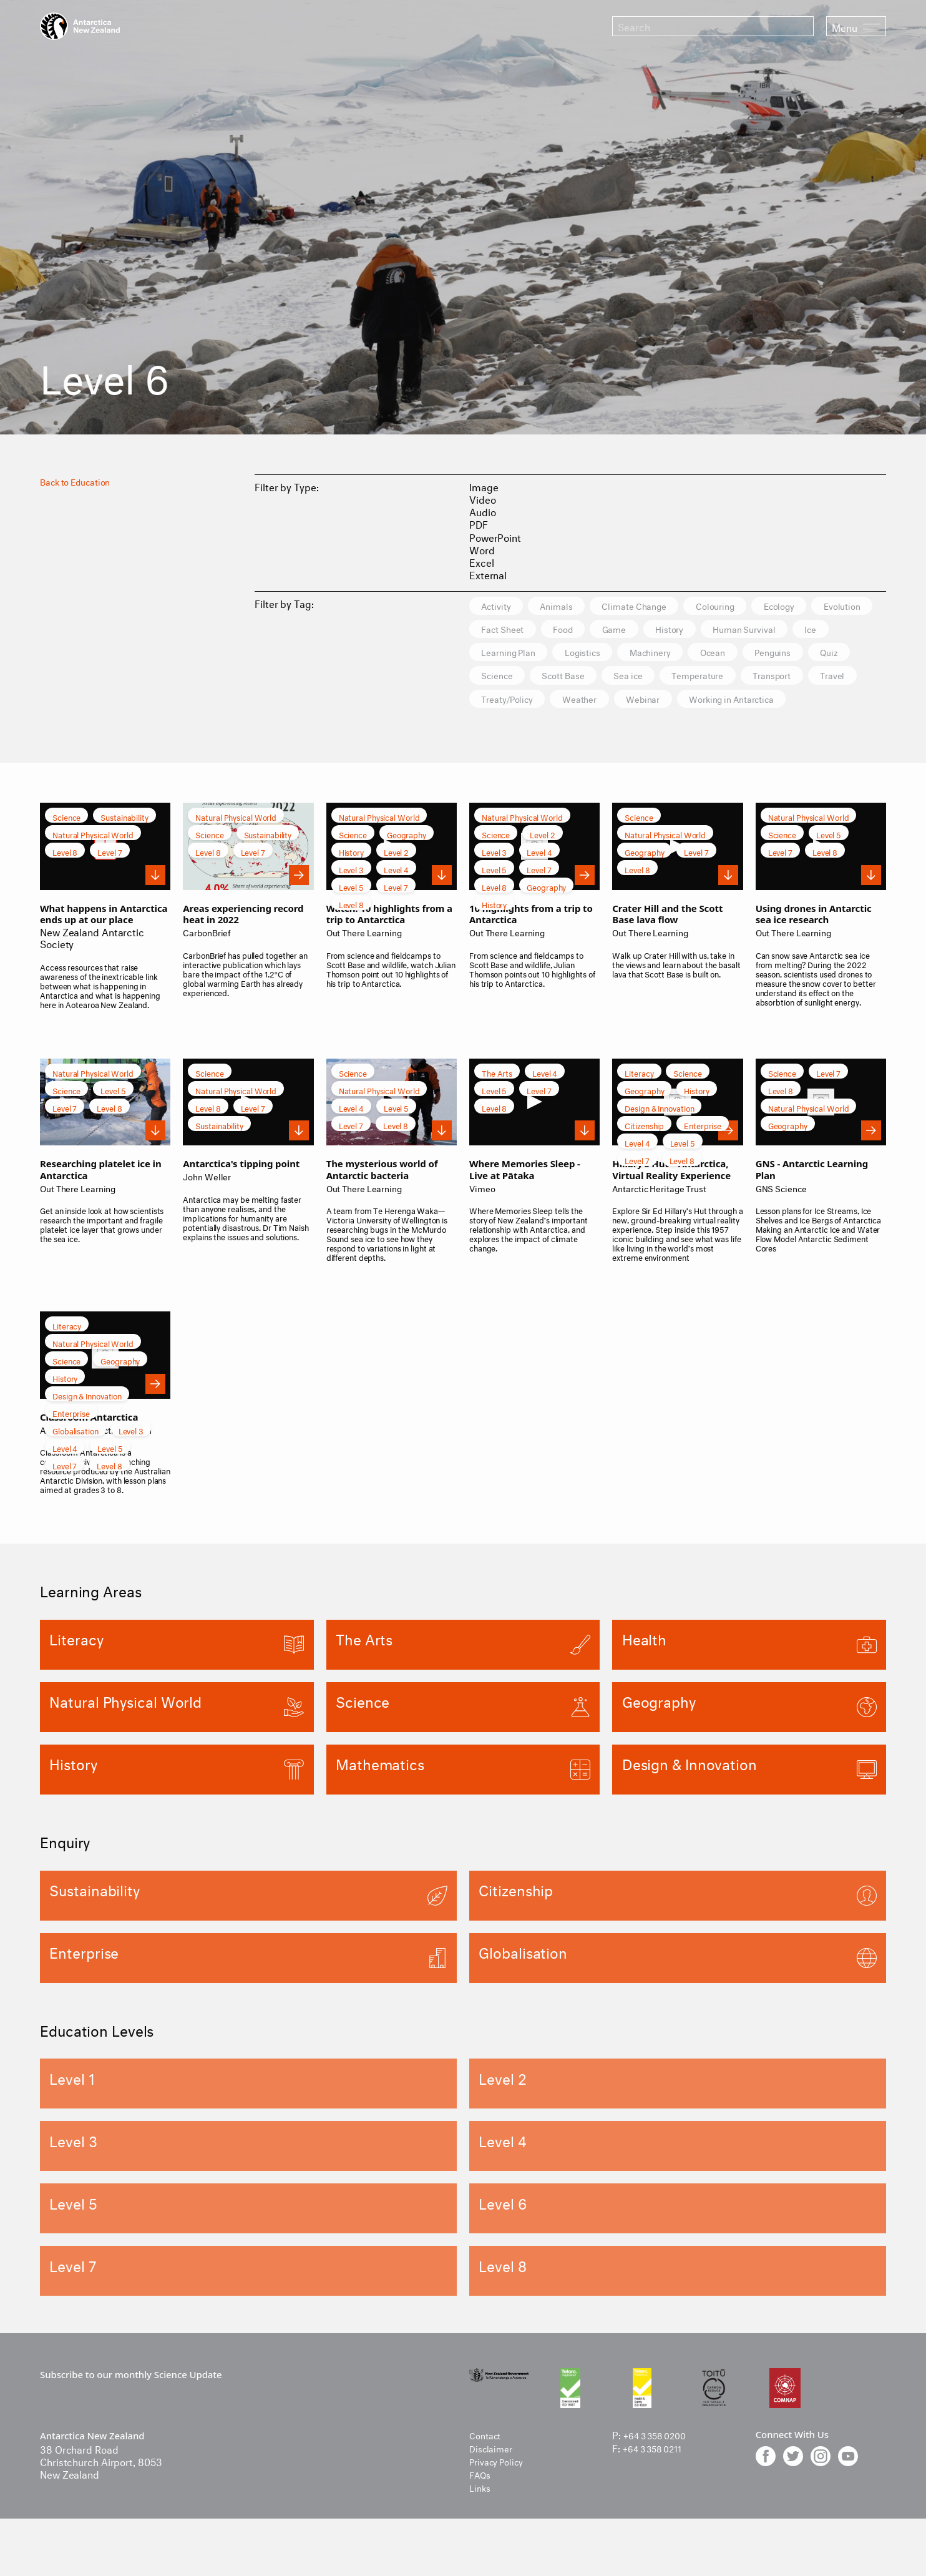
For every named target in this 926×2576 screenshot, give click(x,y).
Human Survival (519, 655)
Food (656, 631)
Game (717, 631)
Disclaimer (493, 2476)
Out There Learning (370, 961)
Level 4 (396, 899)
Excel (481, 561)
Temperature (514, 704)
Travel (672, 704)
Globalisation (75, 1460)
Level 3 (351, 899)
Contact (487, 2464)
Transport (601, 704)
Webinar (503, 728)
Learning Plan (669, 655)
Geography (406, 864)
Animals (571, 606)
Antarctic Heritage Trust (667, 1216)
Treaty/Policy (751, 704)
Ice (597, 655)
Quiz (636, 679)
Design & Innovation (659, 1136)
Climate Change (662, 606)
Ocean (499, 679)
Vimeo (484, 1216)
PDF (478, 523)
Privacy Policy (500, 2489)
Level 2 (396, 881)
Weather (835, 704)
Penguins (569, 679)
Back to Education (81, 480)
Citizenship (644, 1154)
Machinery (835, 655)
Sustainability (124, 846)
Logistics (756, 655)
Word (482, 549)
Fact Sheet (585, 631)
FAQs (481, 2502)
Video (482, 498)
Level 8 (64, 881)
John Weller (210, 1204)
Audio (482, 511)
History (781, 631)
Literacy (639, 1101)
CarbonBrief (210, 961)
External (488, 574)
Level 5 (351, 916)
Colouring (755, 606)
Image (484, 486)
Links (481, 2514)
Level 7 (109, 881)
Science (699, 679)
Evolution (505, 631)
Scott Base (777, 679)
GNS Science (785, 1216)
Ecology (830, 606)
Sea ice (853, 679)
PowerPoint (495, 536)
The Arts (497, 1101)
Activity (501, 606)
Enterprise (702, 1154)
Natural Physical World (93, 864)
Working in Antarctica (607, 728)
